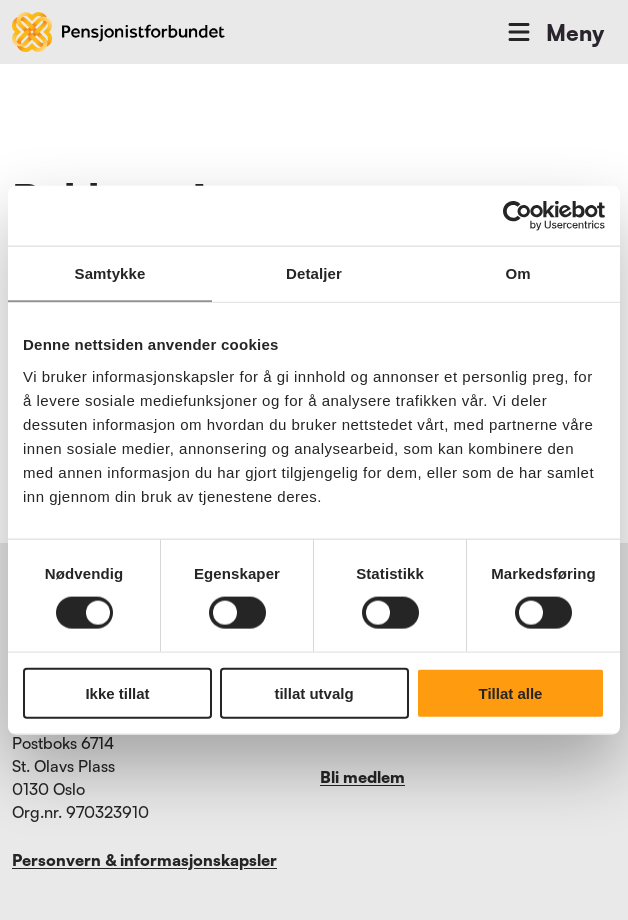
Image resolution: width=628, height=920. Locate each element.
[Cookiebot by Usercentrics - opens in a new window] (517, 216)
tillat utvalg (313, 692)
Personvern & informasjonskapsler (144, 860)
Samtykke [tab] (110, 273)
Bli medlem (362, 777)
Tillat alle (511, 692)
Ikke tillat (117, 692)
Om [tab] (517, 273)
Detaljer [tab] (314, 273)
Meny (554, 32)
